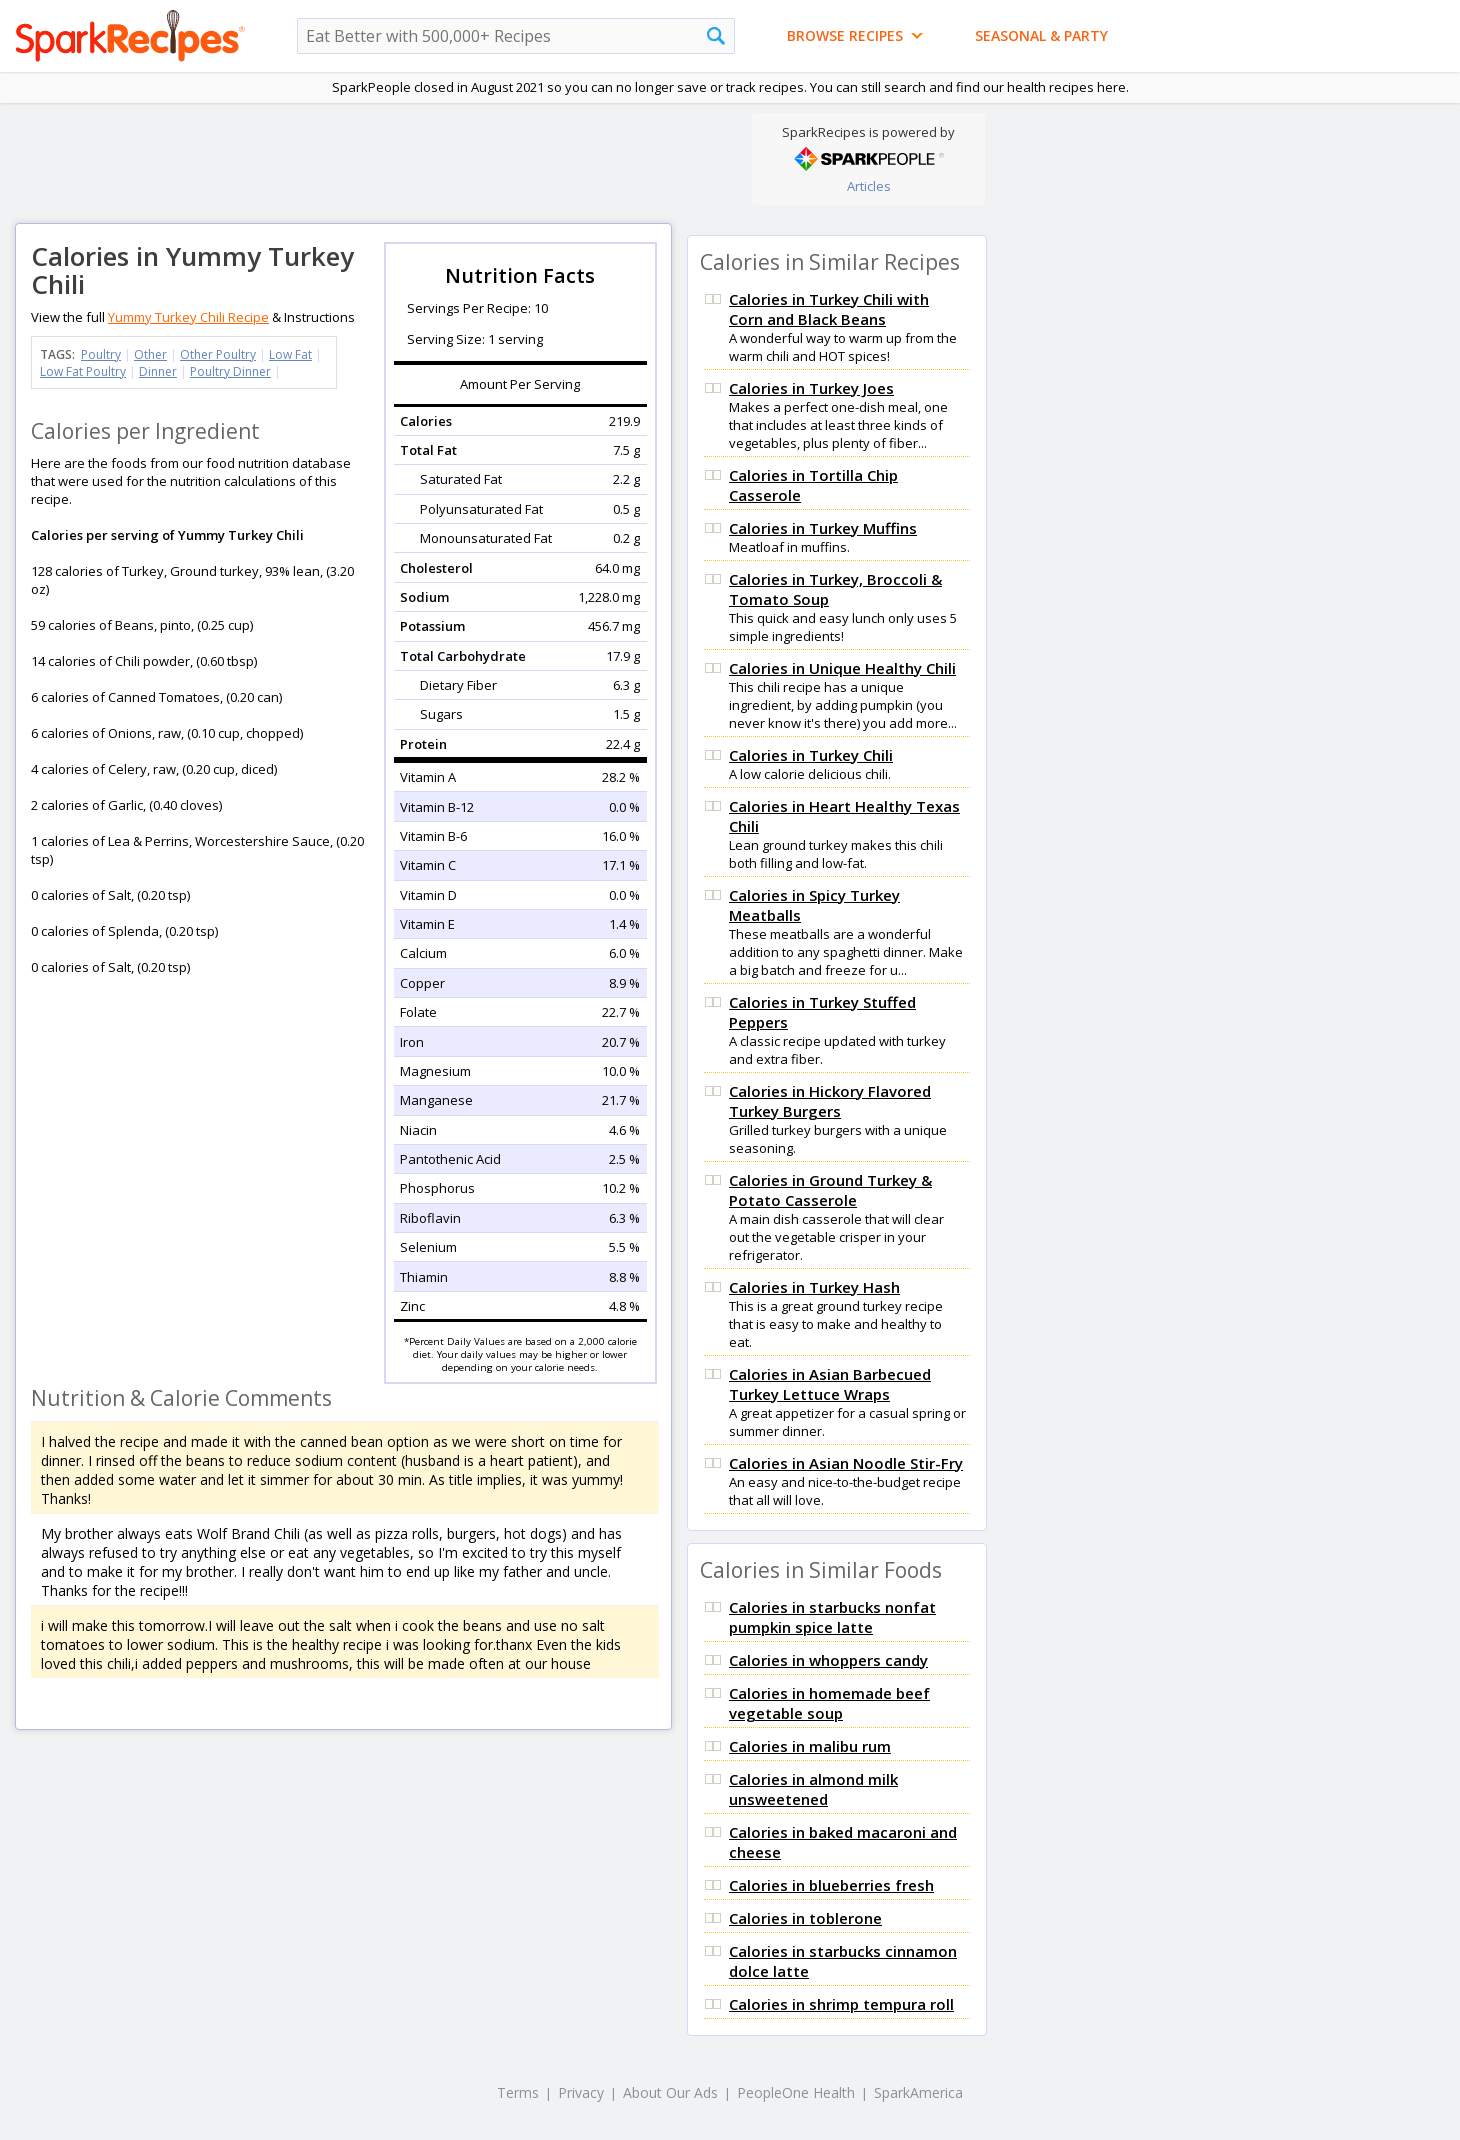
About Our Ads (670, 2092)
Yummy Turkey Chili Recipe (188, 317)
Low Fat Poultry (83, 371)
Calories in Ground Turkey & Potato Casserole (830, 1190)
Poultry (101, 354)
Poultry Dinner (230, 371)
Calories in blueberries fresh (831, 1885)
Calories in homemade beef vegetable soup (829, 1703)
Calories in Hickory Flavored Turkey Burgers (830, 1101)
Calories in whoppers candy (828, 1660)
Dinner (158, 371)
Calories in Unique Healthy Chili (842, 668)
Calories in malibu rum (810, 1746)
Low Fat (290, 354)
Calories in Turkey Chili (811, 755)
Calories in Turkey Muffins (823, 528)
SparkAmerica (918, 2092)
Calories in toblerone (805, 1918)
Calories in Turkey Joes (811, 388)
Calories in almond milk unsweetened (813, 1789)
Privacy (581, 2092)
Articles (869, 186)
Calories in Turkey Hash (814, 1287)
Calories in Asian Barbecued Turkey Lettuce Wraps (830, 1384)
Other (150, 354)
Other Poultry (218, 354)
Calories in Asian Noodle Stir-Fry (846, 1463)
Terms (518, 2092)
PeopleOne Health (796, 2092)
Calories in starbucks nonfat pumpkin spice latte (832, 1617)
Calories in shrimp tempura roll (841, 2004)
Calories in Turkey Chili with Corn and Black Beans (829, 309)
